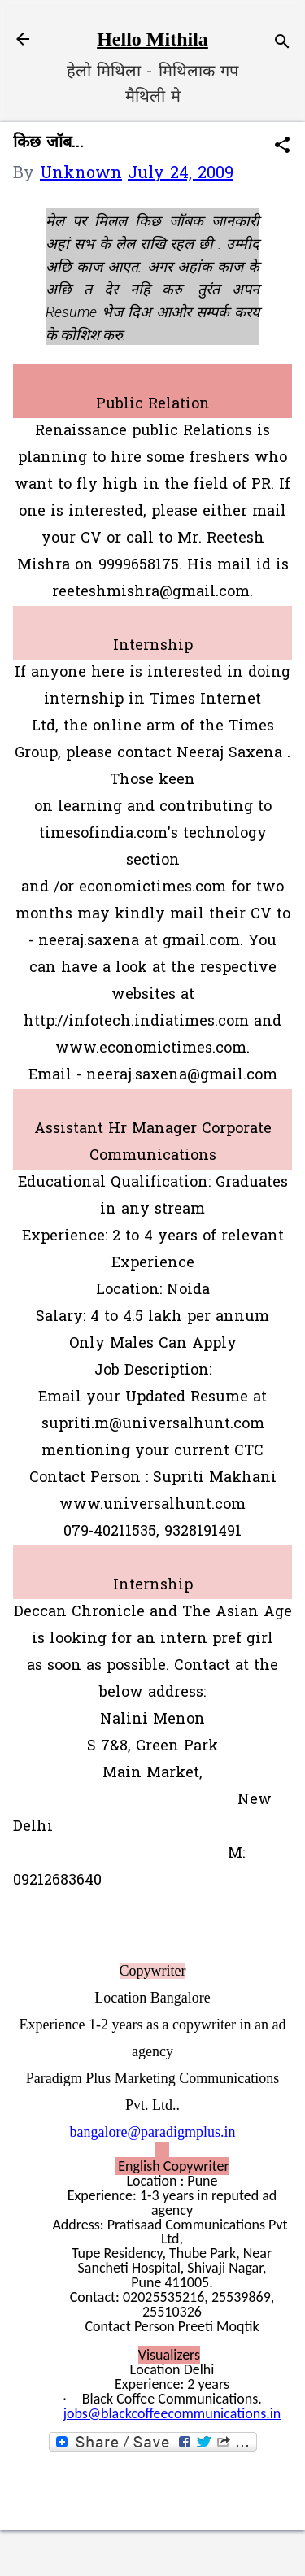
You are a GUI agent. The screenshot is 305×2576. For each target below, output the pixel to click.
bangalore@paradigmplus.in (152, 2132)
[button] (282, 147)
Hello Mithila (152, 39)
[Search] (282, 44)
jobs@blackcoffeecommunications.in (172, 2413)
